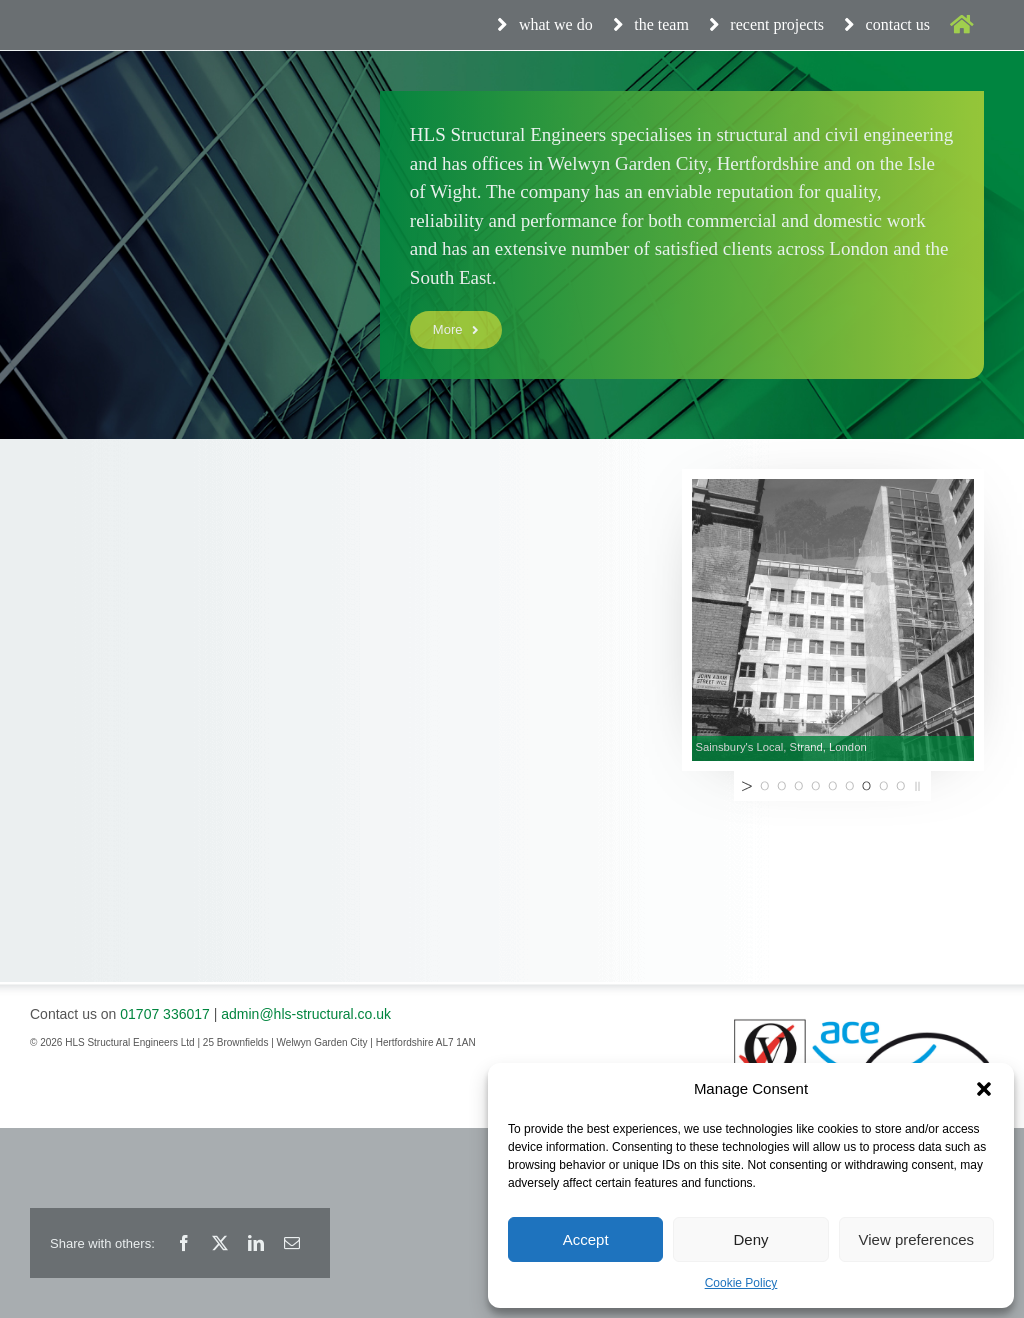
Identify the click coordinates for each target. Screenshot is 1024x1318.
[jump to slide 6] (849, 786)
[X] (220, 1243)
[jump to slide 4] (815, 786)
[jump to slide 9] (900, 786)
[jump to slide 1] (764, 786)
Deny (750, 1239)
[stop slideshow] (920, 786)
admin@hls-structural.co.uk (306, 1014)
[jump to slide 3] (798, 786)
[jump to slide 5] (832, 786)
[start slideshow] (745, 786)
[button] (984, 1089)
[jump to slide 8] (883, 786)
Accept (586, 1239)
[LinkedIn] (256, 1243)
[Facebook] (184, 1243)
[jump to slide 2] (781, 786)
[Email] (292, 1243)
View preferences (917, 1239)
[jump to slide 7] (866, 786)
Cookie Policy (741, 1283)
